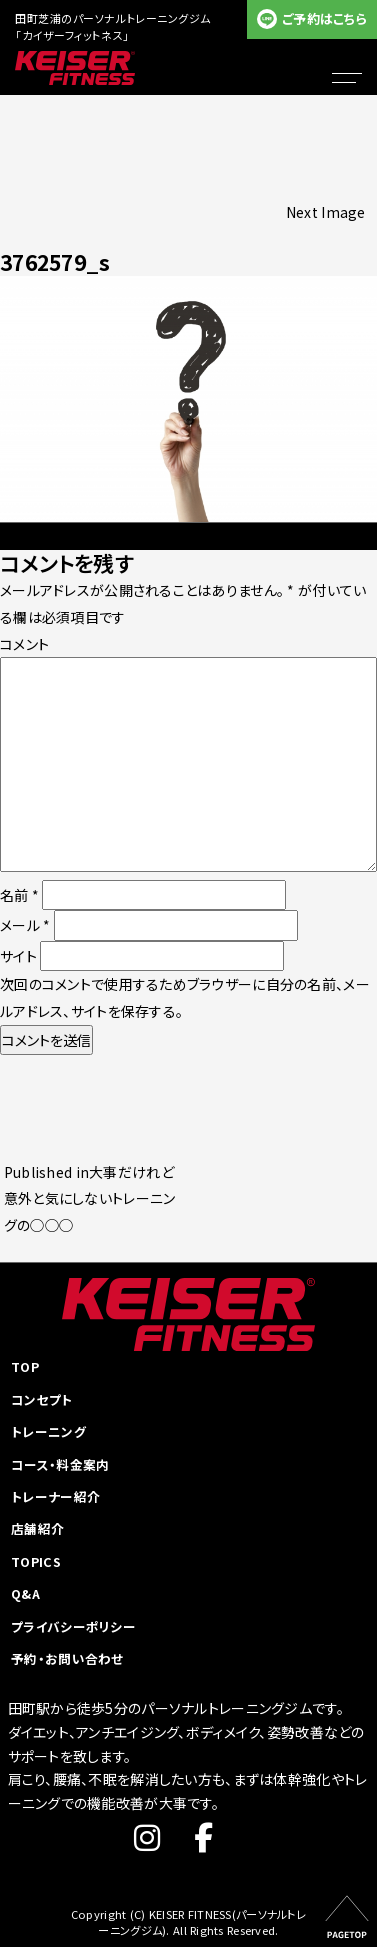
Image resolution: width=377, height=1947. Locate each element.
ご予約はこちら (324, 18)
